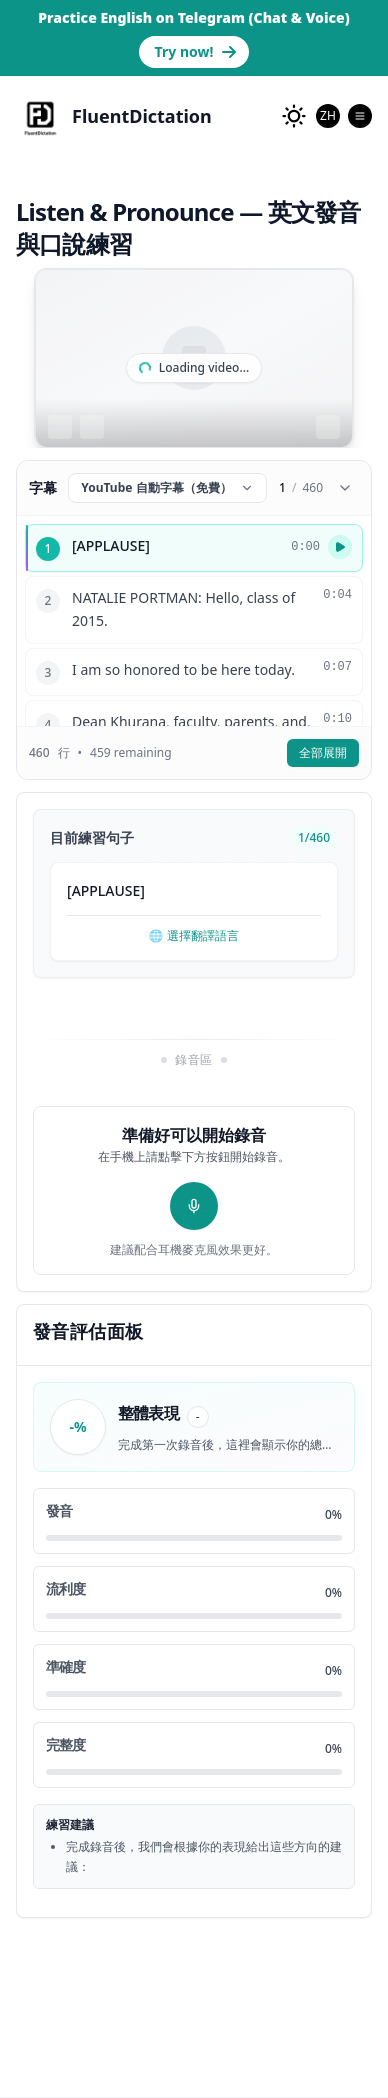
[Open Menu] (360, 116)
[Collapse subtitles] (345, 488)
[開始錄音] (194, 1206)
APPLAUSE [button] (106, 890)
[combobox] (328, 116)
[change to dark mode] (294, 116)
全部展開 (323, 752)
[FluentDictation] (114, 116)
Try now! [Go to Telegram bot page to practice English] (196, 51)
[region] (194, 358)
